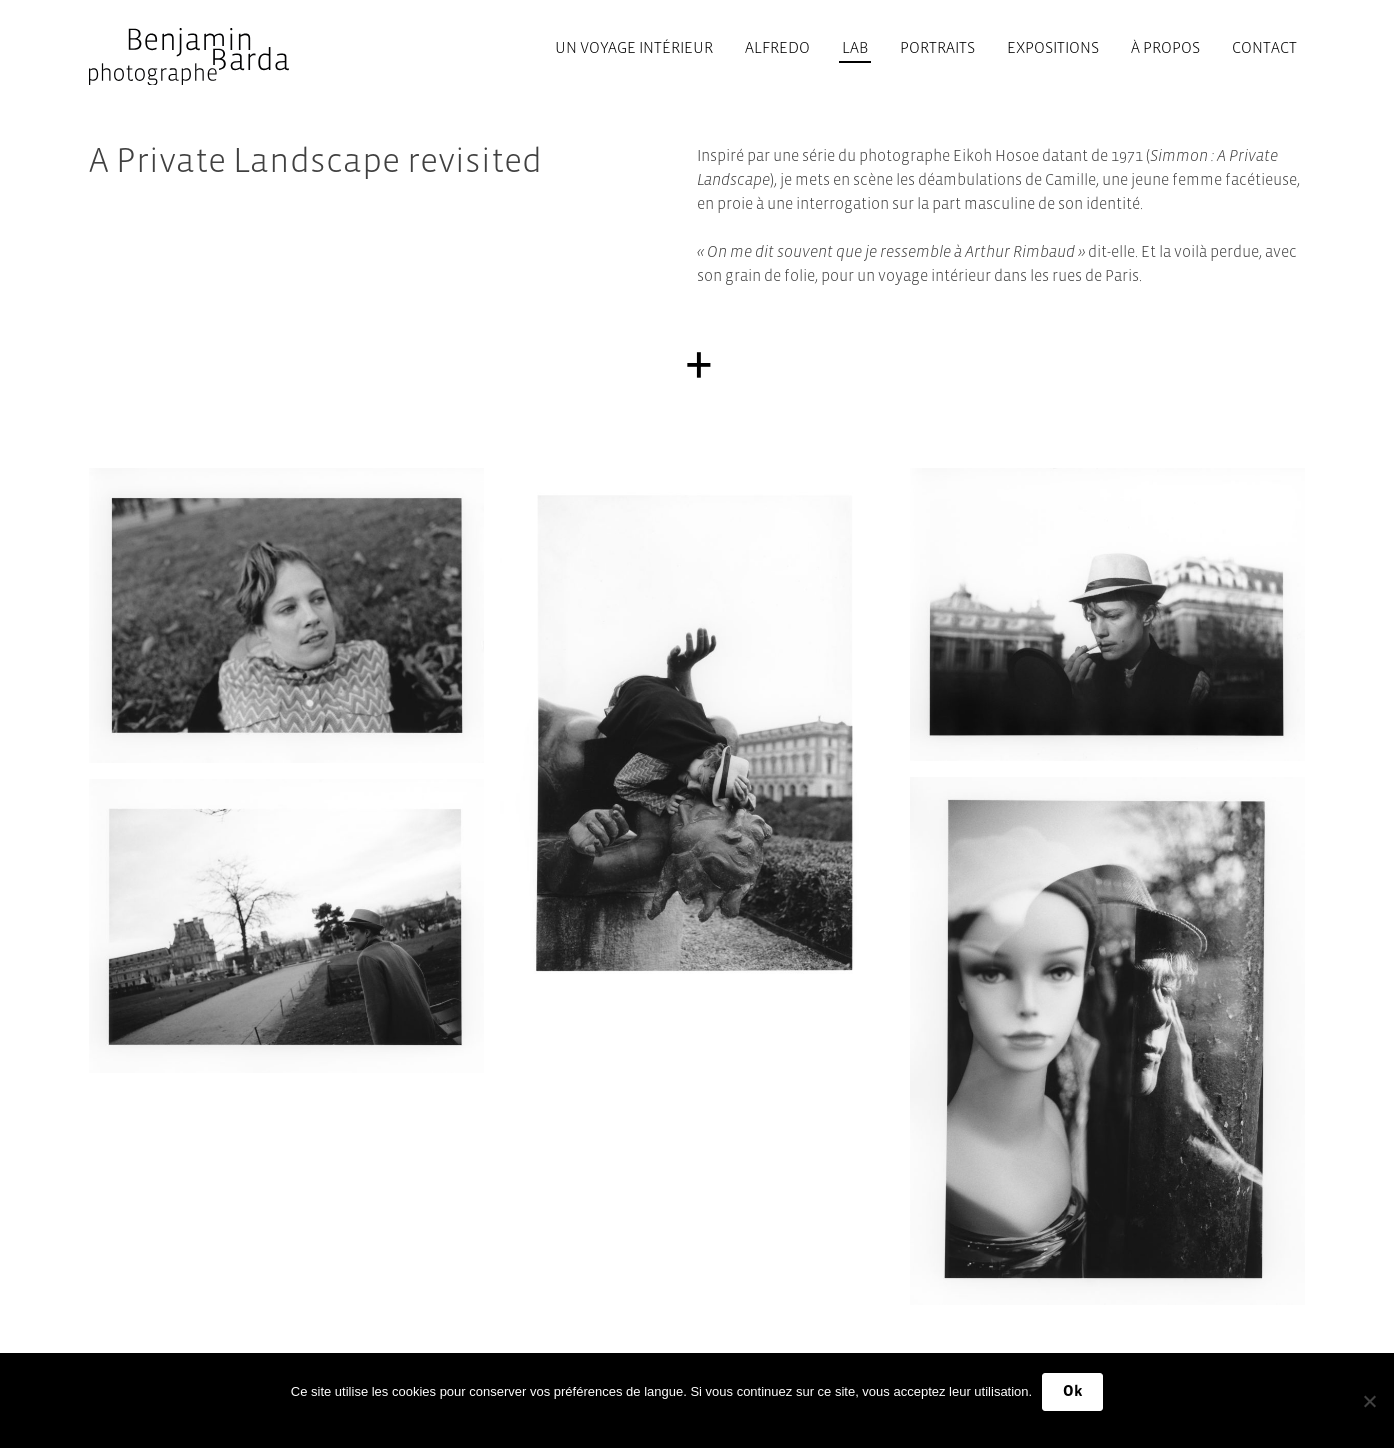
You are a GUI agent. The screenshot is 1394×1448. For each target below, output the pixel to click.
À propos (1165, 47)
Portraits (937, 47)
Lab (855, 47)
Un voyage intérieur (634, 47)
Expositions (1053, 47)
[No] (1369, 1401)
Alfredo (777, 47)
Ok (1072, 1391)
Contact (1264, 47)
